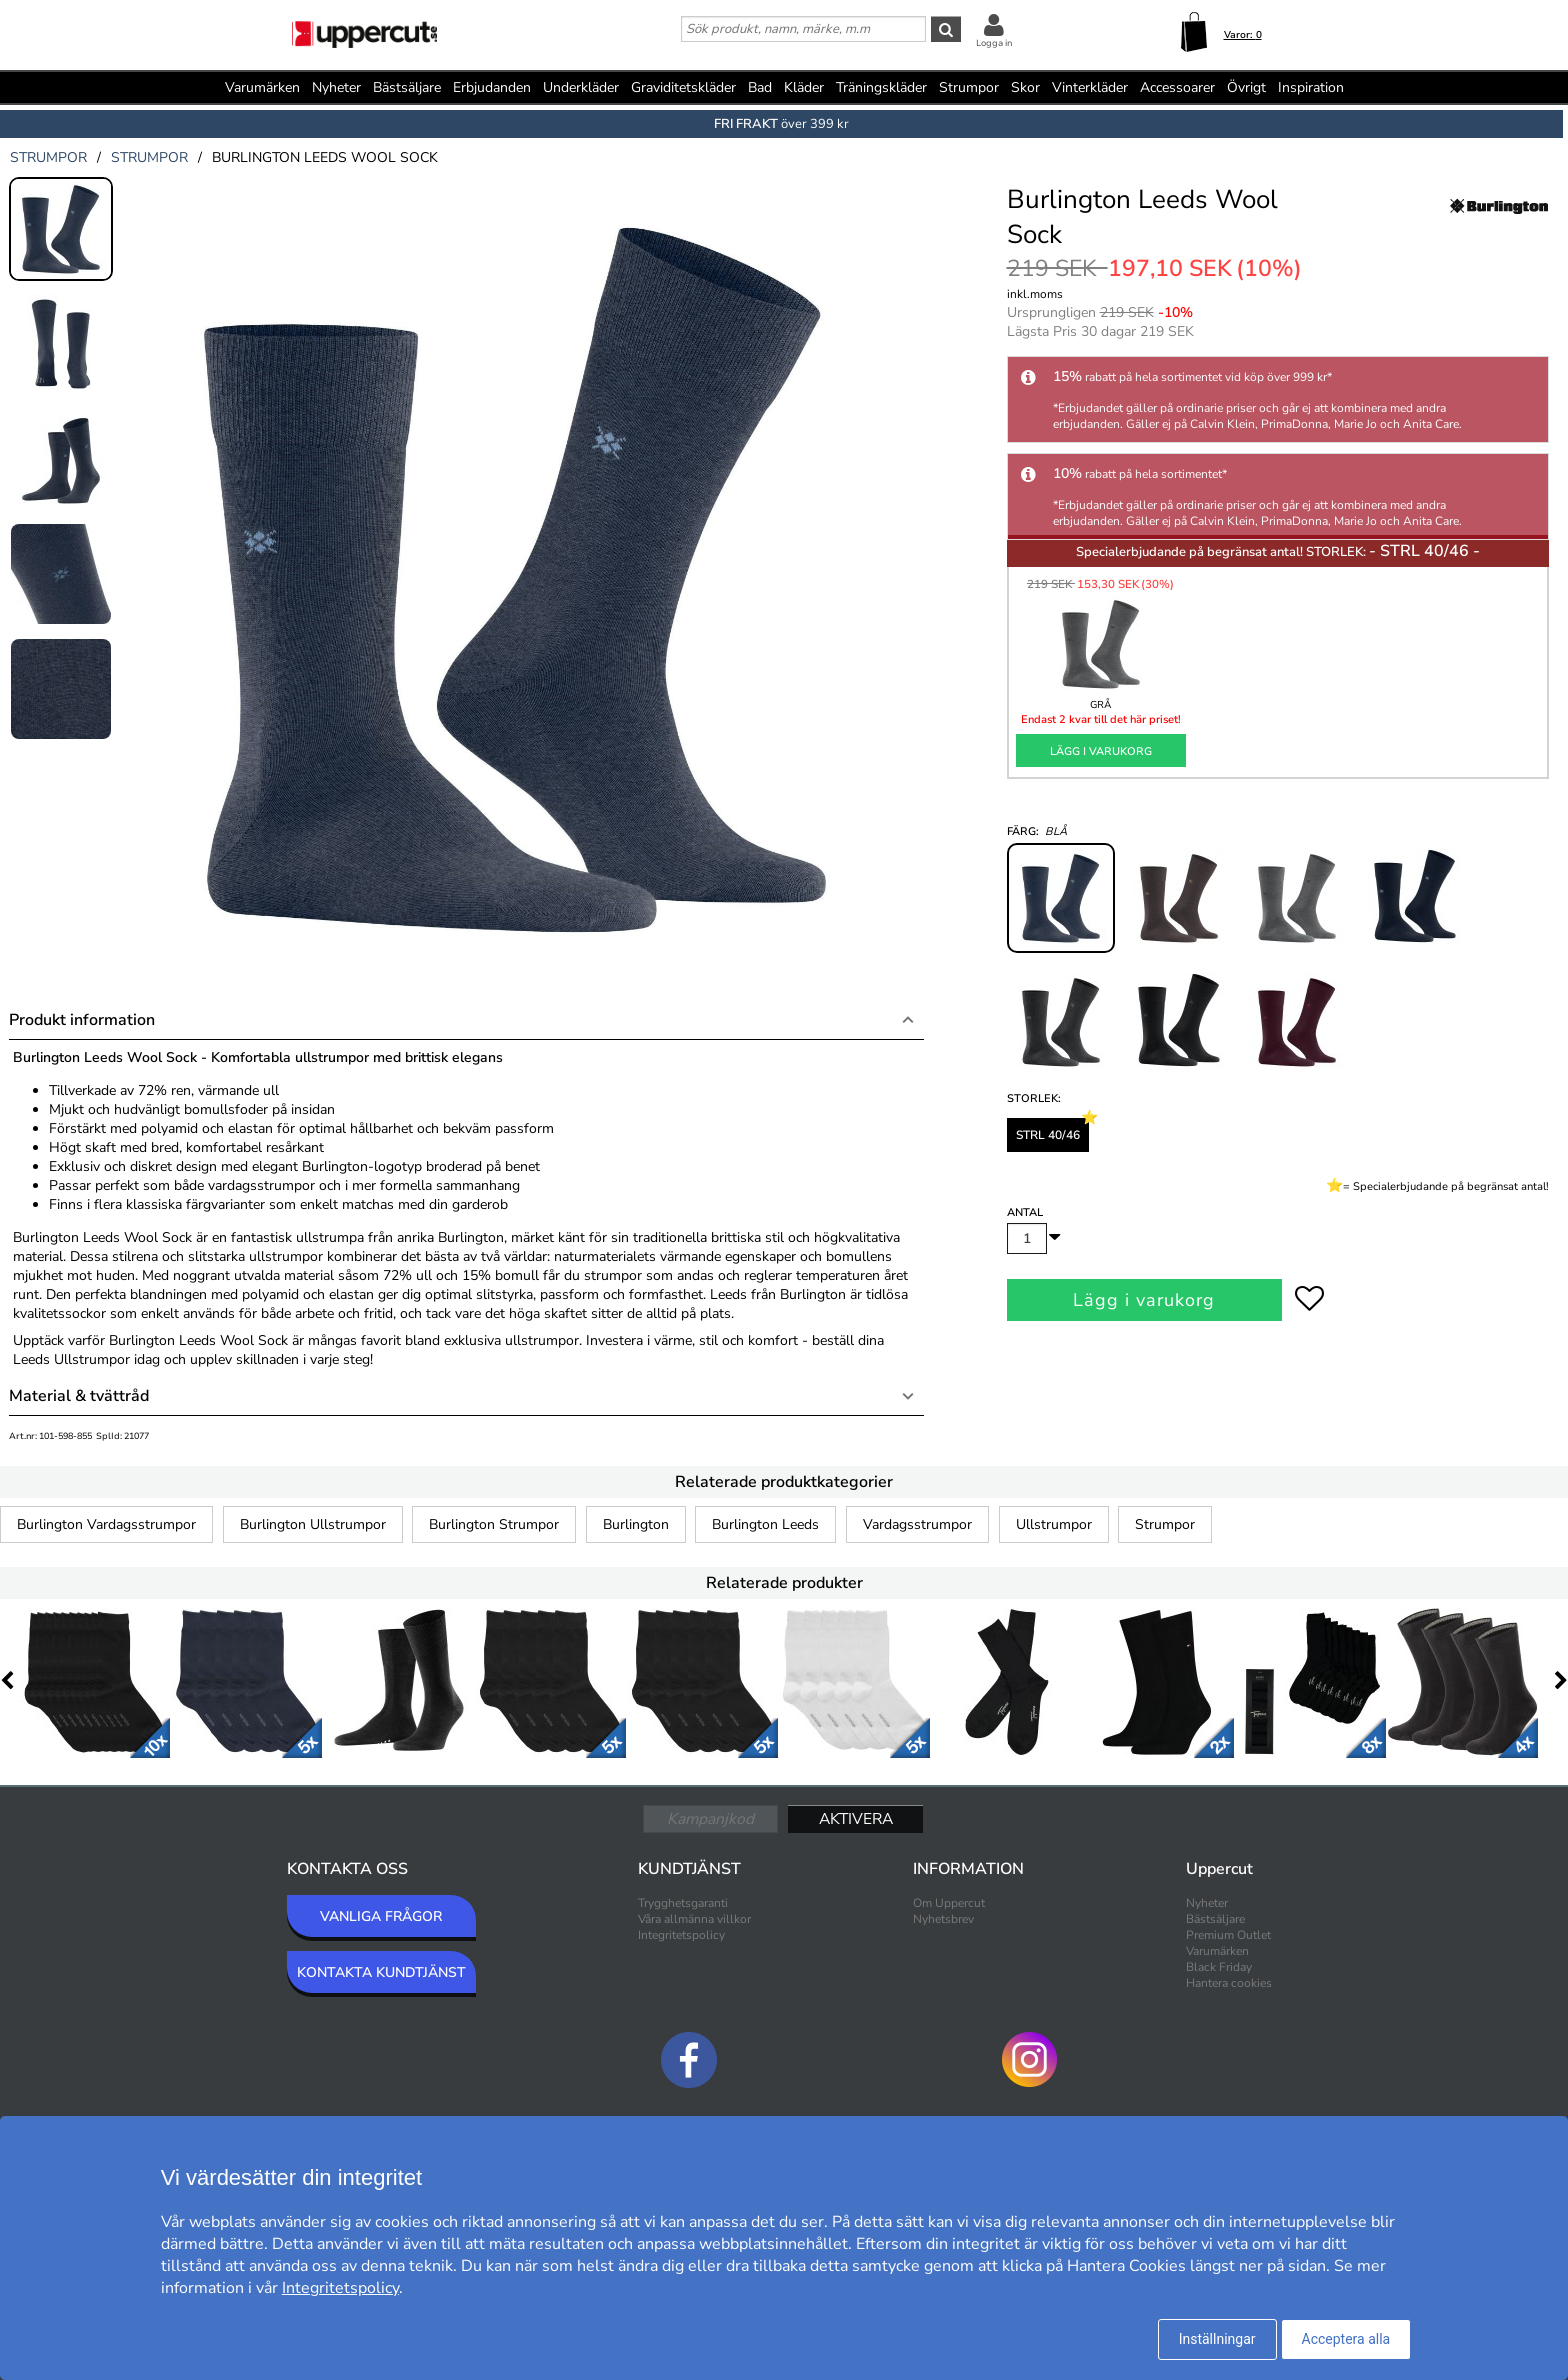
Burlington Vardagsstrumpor (106, 1524)
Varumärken (262, 87)
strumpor (48, 157)
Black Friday (1219, 1967)
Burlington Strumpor (494, 1524)
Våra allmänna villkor (694, 1919)
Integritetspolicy (681, 1935)
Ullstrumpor (1054, 1524)
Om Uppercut (949, 1903)
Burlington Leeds (765, 1524)
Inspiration (1311, 87)
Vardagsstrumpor (917, 1524)
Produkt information (82, 1020)
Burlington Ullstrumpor (313, 1524)
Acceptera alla (1346, 2339)
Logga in (994, 43)
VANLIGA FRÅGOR (381, 1916)
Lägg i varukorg (1101, 751)
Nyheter (336, 87)
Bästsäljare (407, 87)
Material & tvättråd (79, 1396)
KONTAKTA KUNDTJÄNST (381, 1972)
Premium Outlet (1228, 1935)
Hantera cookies (1229, 1983)
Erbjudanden (492, 87)
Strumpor (1165, 1524)
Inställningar (1217, 2339)
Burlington (636, 1524)
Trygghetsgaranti (683, 1903)
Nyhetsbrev (943, 1919)
